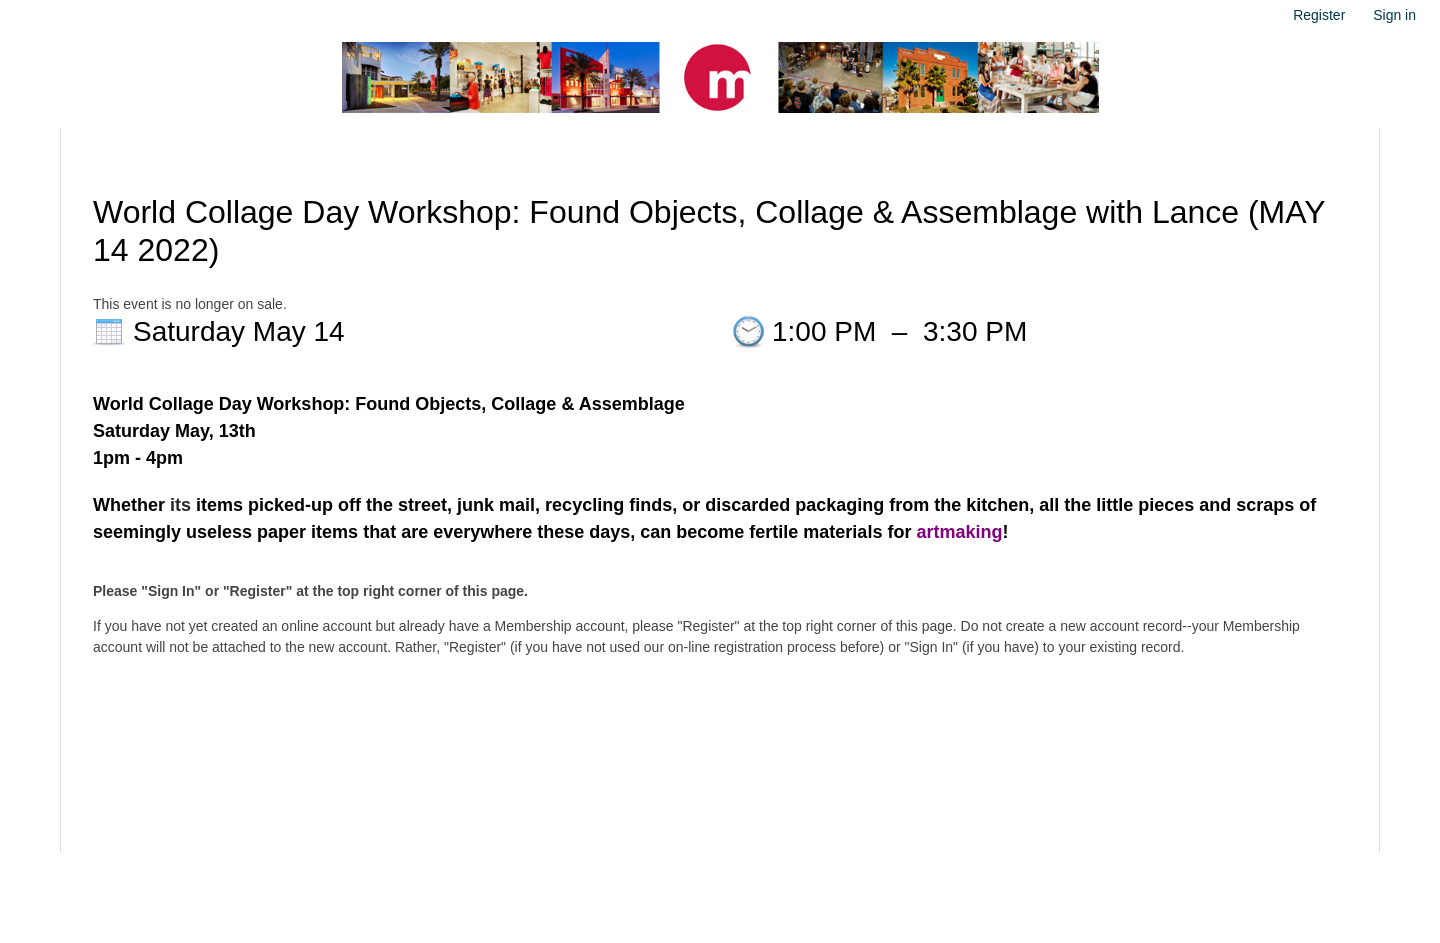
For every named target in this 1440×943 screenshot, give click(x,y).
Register (1319, 15)
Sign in (1394, 15)
